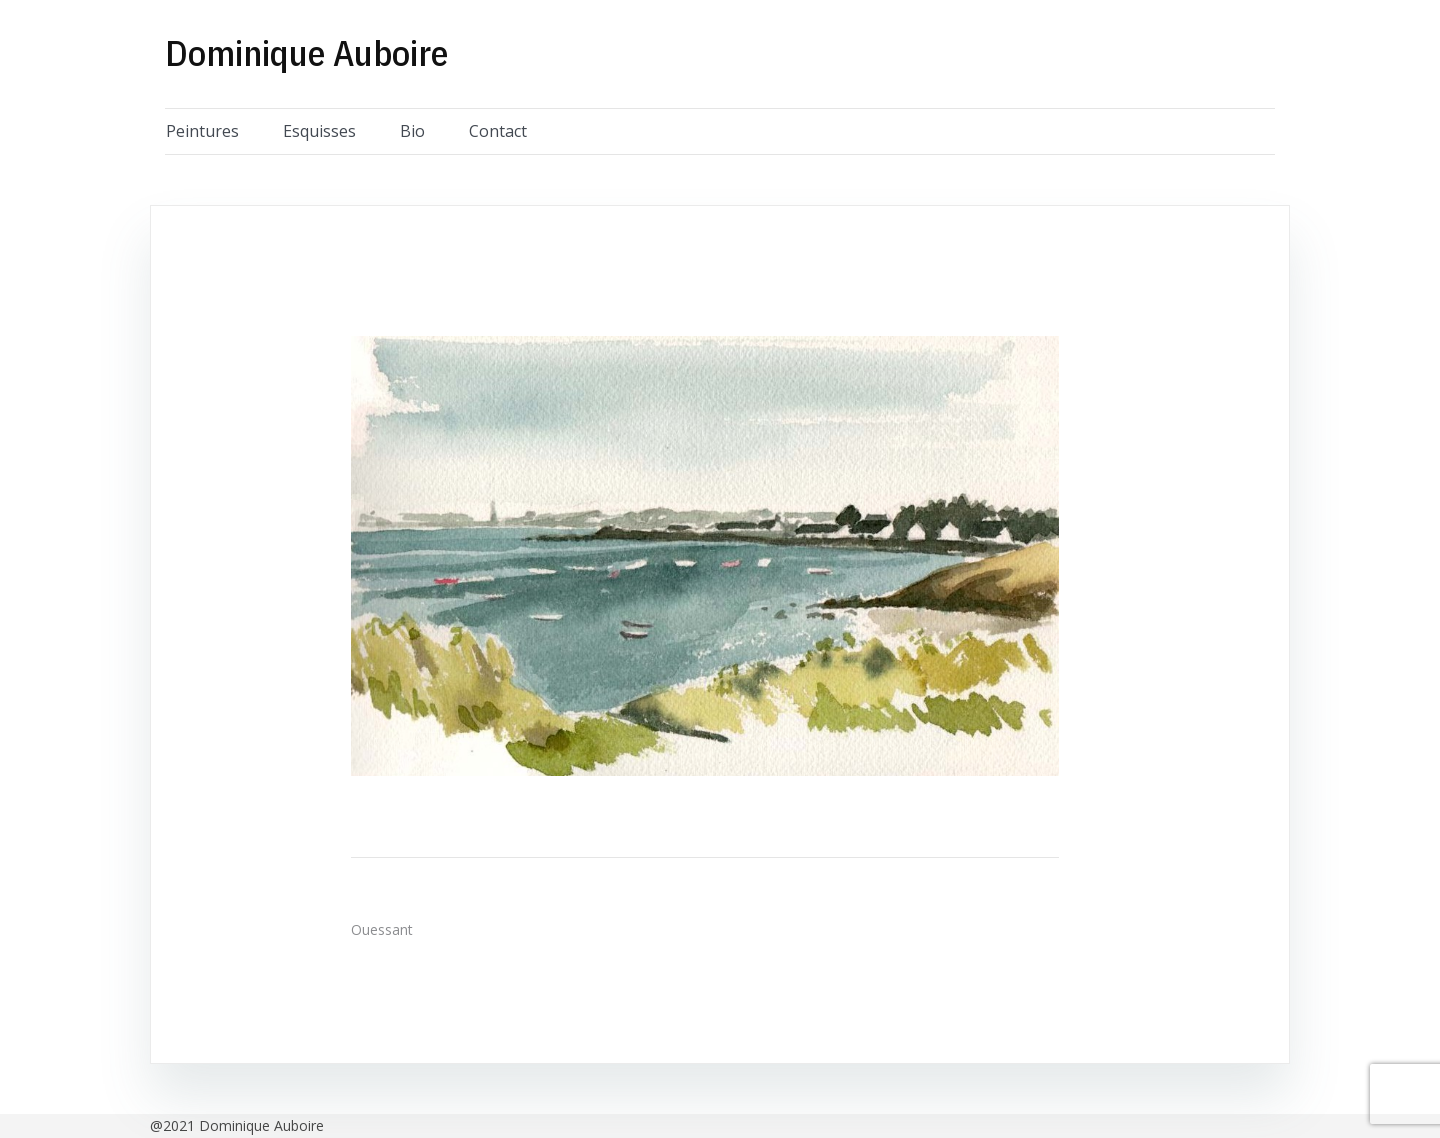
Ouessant (382, 929)
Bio (412, 131)
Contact (498, 131)
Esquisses (319, 131)
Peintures (202, 131)
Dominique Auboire (306, 52)
